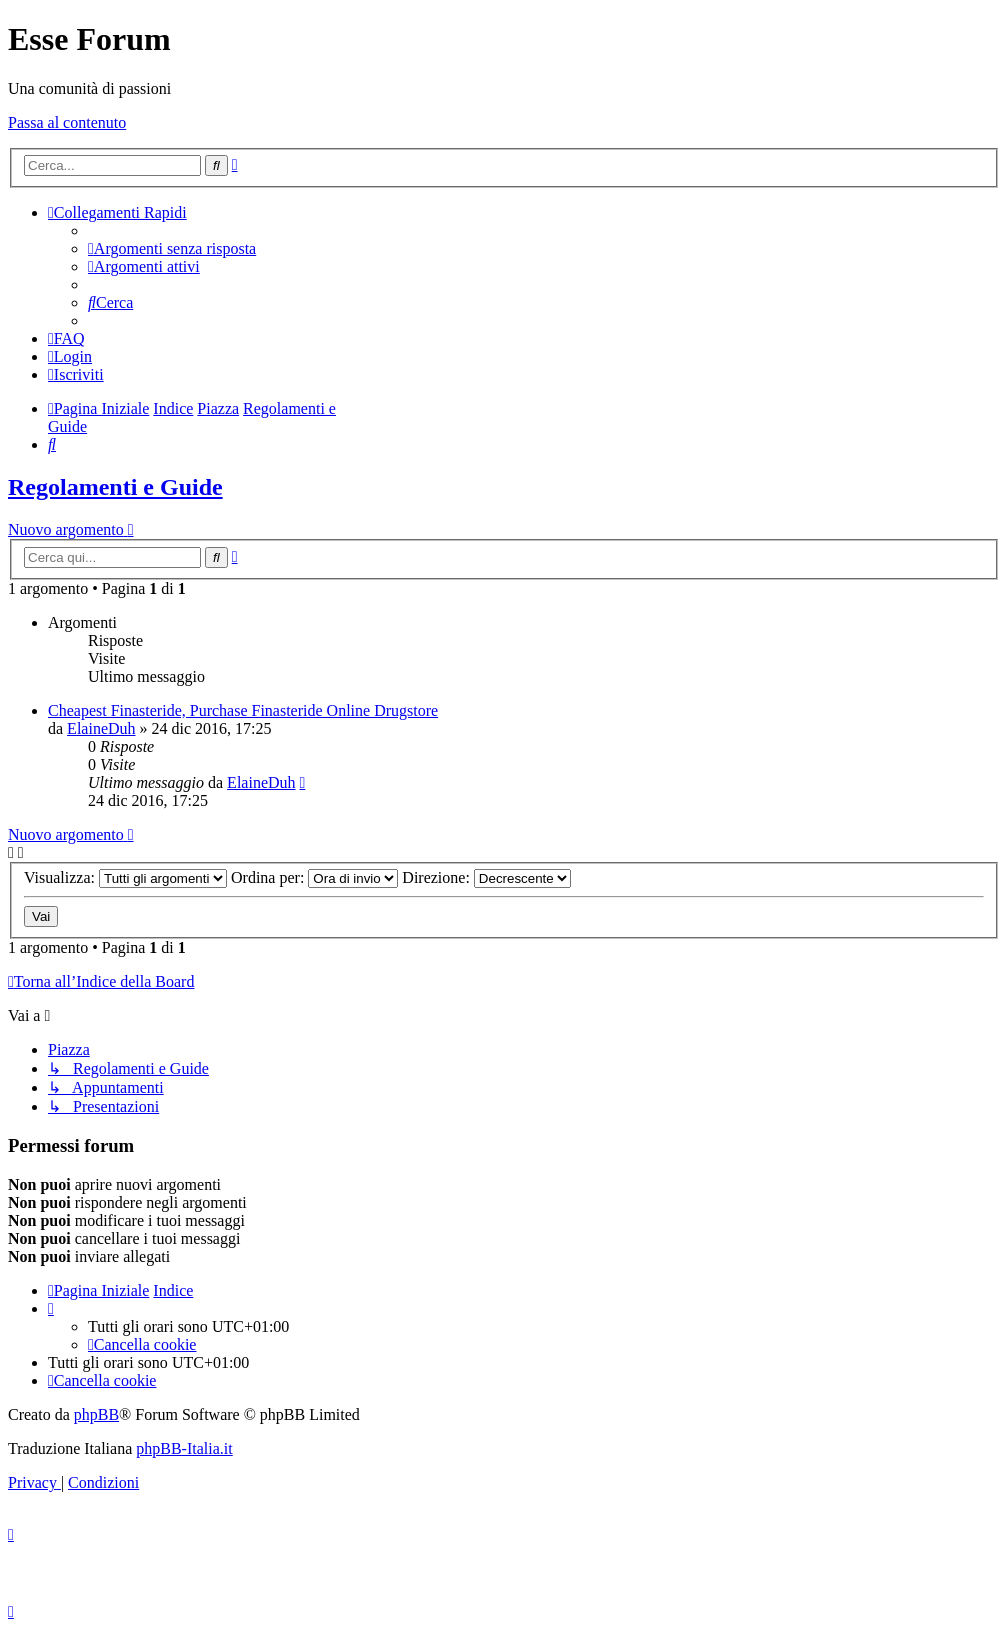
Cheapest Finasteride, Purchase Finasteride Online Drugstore (243, 710)
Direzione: (486, 877)
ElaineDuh (101, 728)
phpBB (96, 1414)
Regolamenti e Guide (115, 487)
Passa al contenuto (67, 122)
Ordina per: (314, 877)
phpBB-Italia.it (184, 1448)
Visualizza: (125, 877)
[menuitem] (172, 248)
